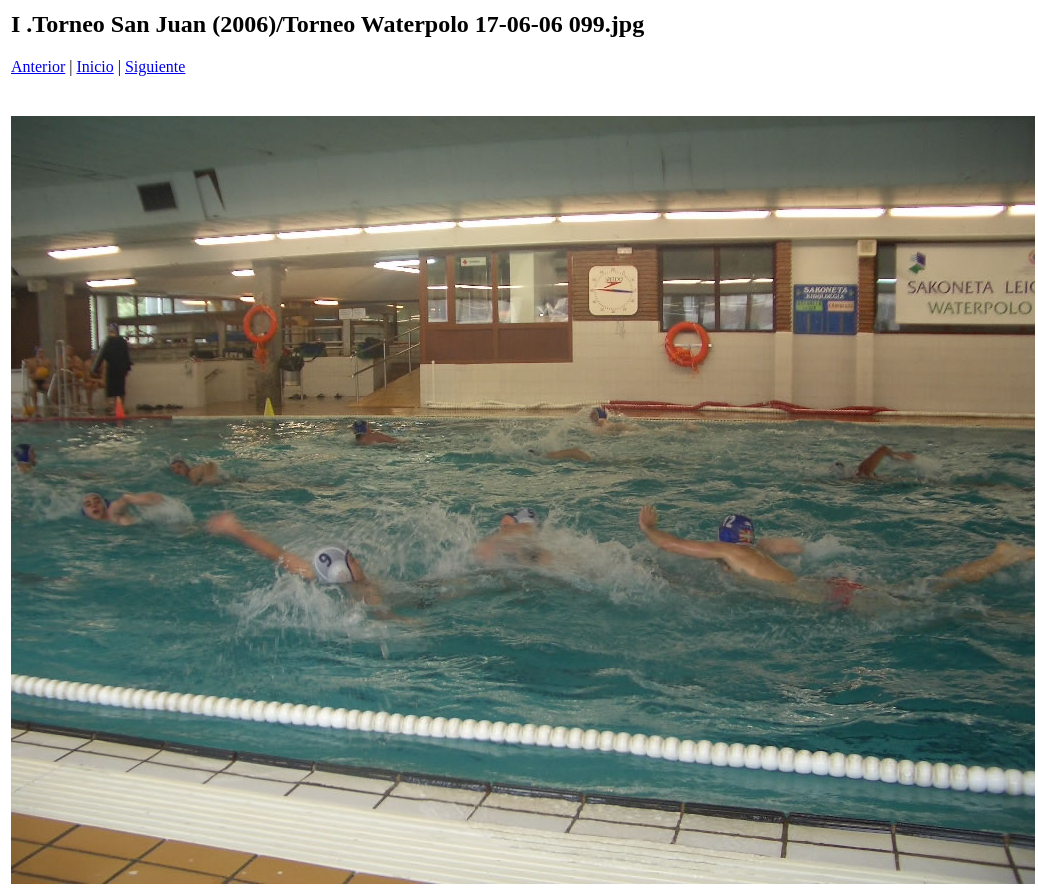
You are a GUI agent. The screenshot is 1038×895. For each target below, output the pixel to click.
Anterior (38, 66)
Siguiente (155, 66)
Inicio (94, 66)
